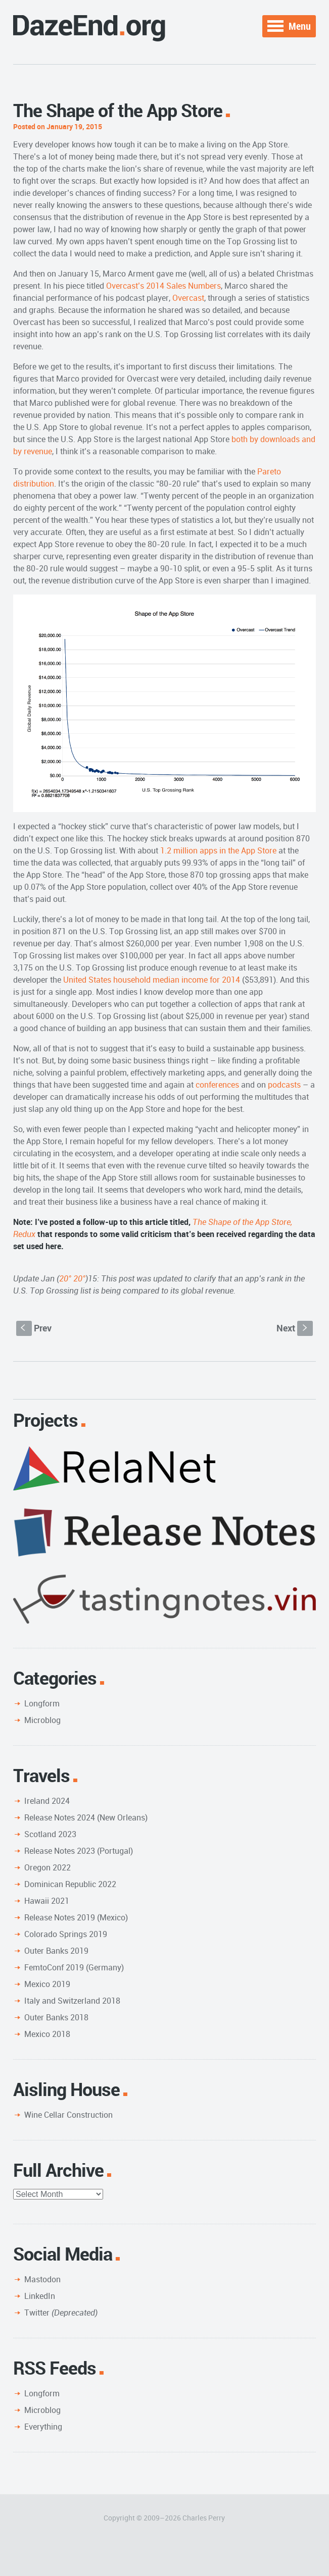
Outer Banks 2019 (56, 1950)
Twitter (61, 2312)
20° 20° (72, 1278)
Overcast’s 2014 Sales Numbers (163, 285)
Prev (34, 1328)
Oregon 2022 (47, 1867)
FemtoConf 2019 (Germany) (74, 1967)
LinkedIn (39, 2295)
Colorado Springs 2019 (65, 1934)
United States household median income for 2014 (151, 979)
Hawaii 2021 (46, 1900)
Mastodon (42, 2279)
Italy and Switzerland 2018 (72, 2000)
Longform (42, 1703)
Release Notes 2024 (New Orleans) (86, 1817)
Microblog (42, 1720)
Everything (43, 2426)
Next (294, 1328)
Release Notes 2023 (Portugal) (78, 1850)
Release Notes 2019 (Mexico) (76, 1917)
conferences (217, 1084)
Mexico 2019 (47, 1984)
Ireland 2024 (47, 1800)
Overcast (188, 297)
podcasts (284, 1084)
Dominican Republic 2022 (70, 1884)
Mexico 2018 (47, 2034)
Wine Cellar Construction (68, 2114)
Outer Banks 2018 (56, 2017)
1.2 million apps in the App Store (218, 850)
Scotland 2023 (50, 1834)
